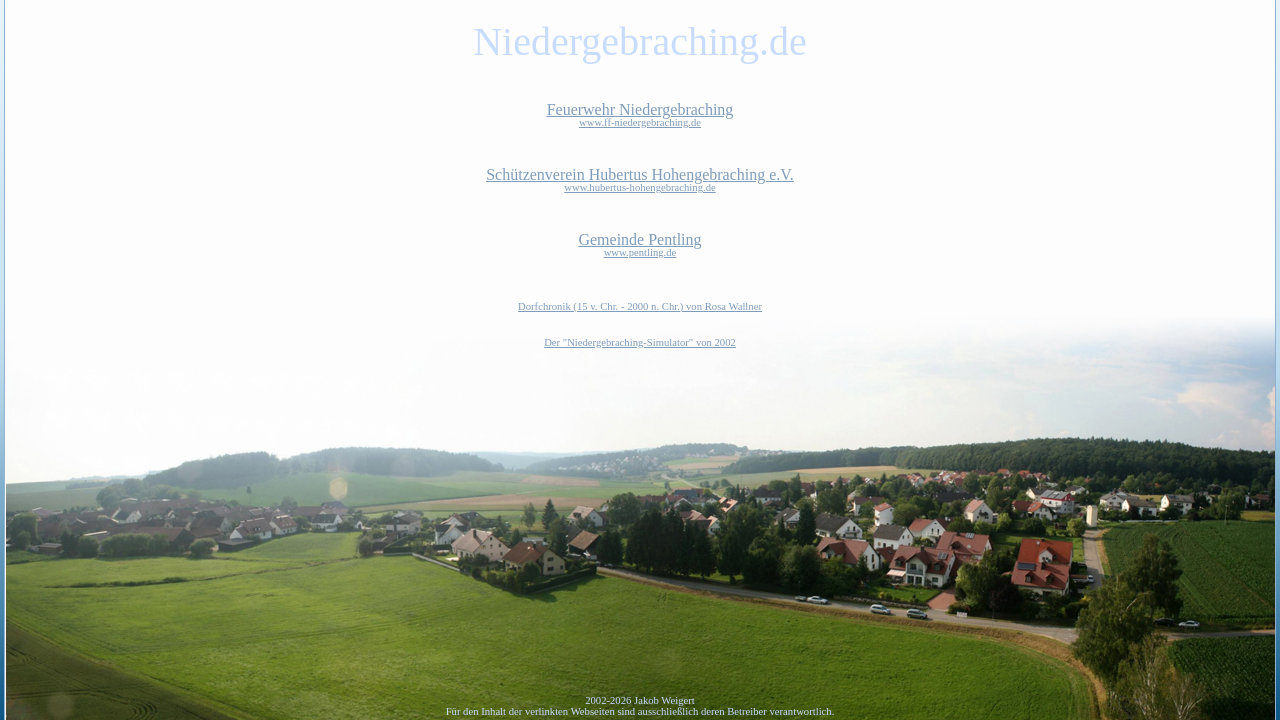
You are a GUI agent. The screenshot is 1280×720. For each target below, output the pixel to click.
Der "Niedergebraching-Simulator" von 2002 (640, 342)
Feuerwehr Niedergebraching (640, 114)
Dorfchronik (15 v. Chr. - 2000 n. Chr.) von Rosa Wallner (640, 306)
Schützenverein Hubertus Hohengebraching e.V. (640, 179)
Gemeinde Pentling (640, 244)
